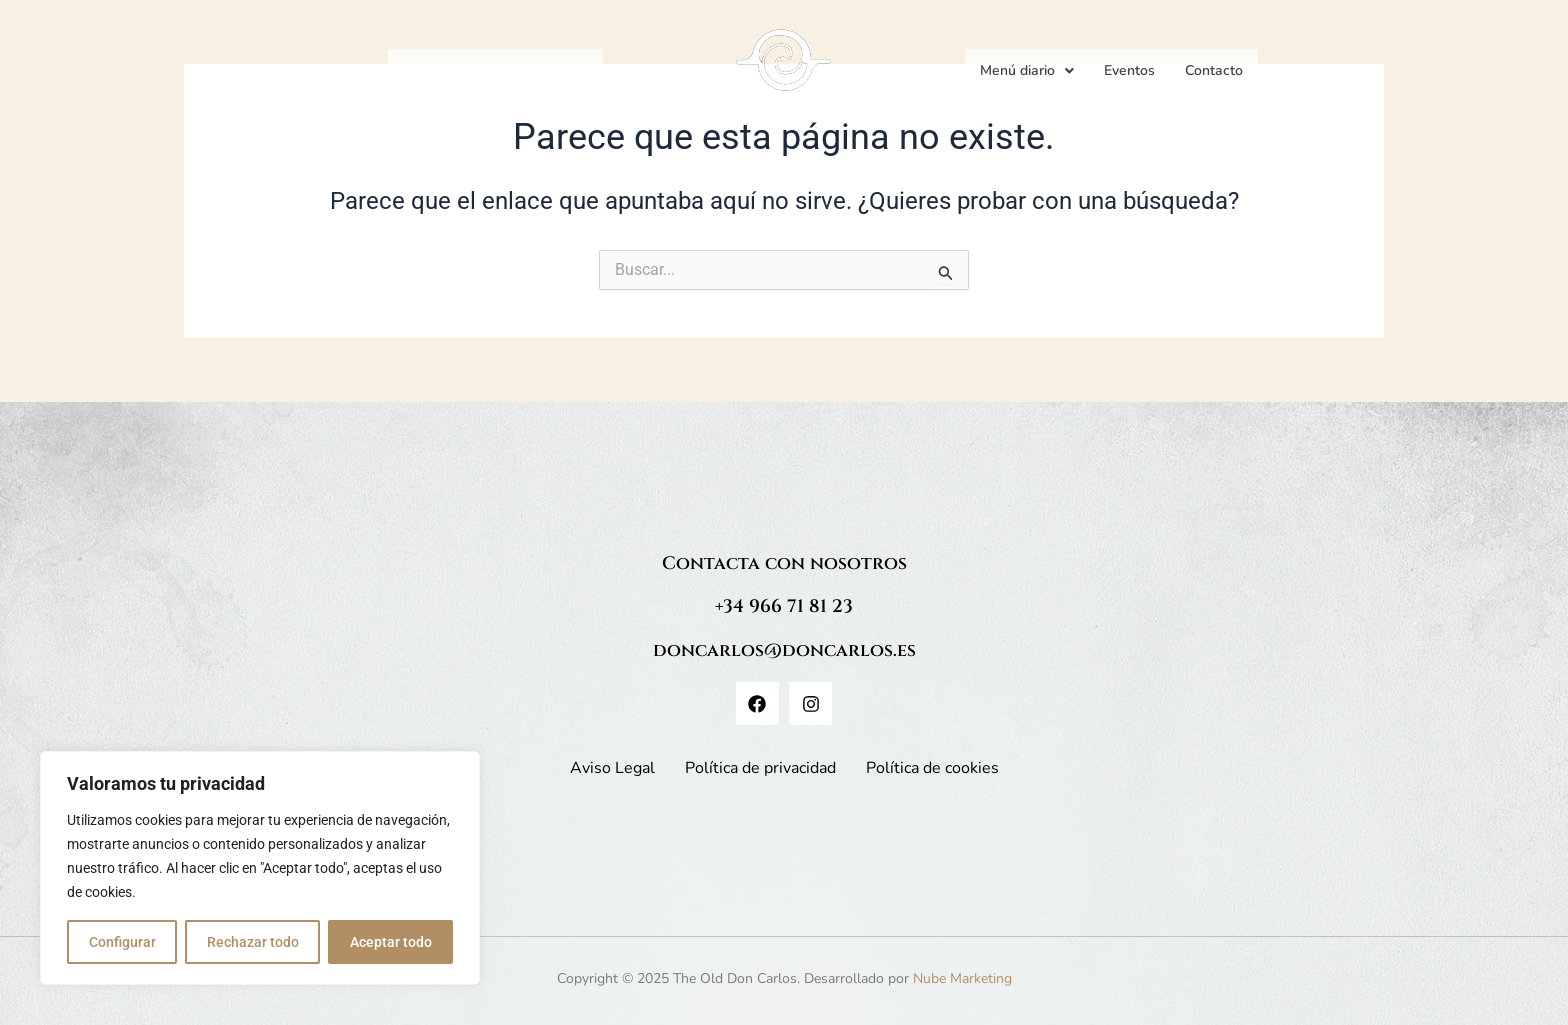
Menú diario (1027, 70)
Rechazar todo (253, 942)
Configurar (122, 942)
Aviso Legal (612, 768)
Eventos (1129, 70)
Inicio (419, 70)
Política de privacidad (760, 768)
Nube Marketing (962, 978)
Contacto (1214, 70)
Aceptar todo (391, 942)
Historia (563, 70)
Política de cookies (932, 768)
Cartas (487, 70)
